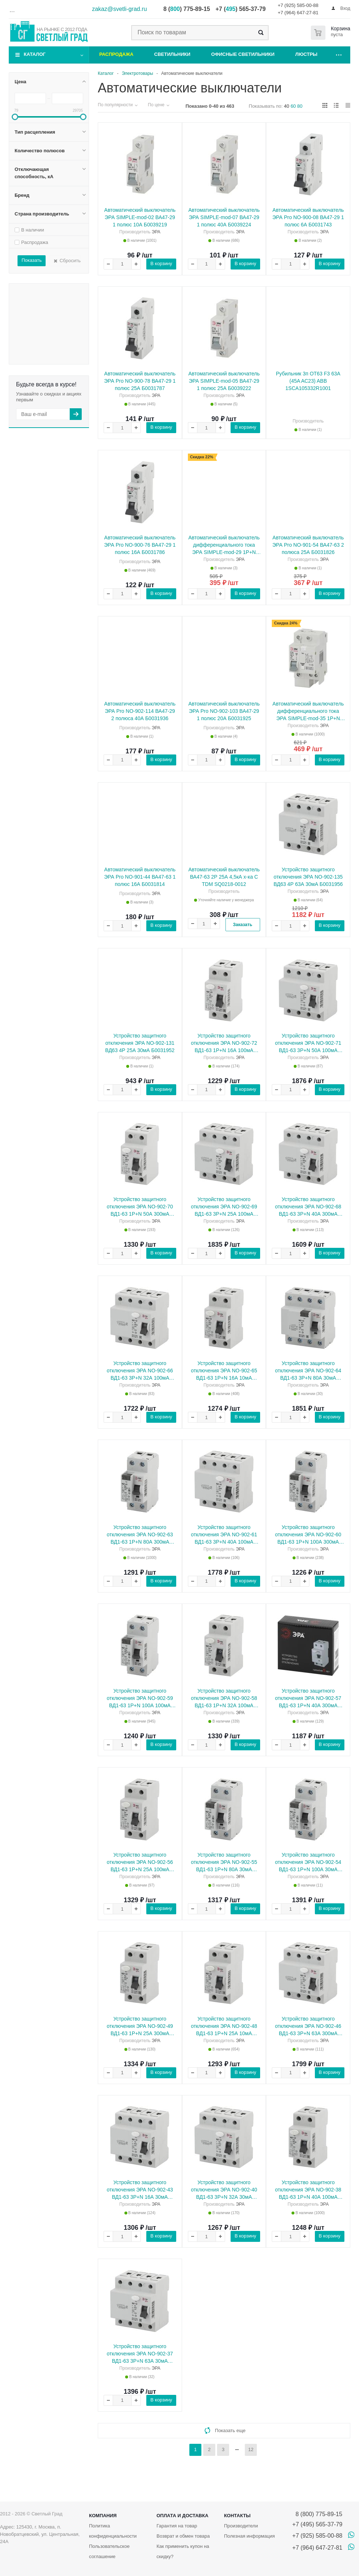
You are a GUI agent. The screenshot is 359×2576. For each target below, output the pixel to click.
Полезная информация (249, 2536)
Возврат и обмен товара (183, 2536)
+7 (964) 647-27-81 (298, 12)
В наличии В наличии (51, 286)
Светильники (172, 54)
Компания (103, 2515)
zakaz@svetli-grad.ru (119, 9)
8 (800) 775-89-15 (317, 2514)
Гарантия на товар (177, 2526)
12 (250, 2449)
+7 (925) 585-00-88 (298, 5)
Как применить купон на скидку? (183, 2551)
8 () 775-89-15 (186, 9)
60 (293, 106)
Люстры (306, 54)
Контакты (237, 2515)
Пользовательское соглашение (109, 2551)
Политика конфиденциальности (113, 2531)
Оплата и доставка (182, 2515)
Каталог (35, 54)
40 (286, 106)
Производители (241, 2526)
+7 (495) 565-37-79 (317, 2524)
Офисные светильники (243, 54)
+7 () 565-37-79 (241, 9)
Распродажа (116, 54)
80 (299, 106)
